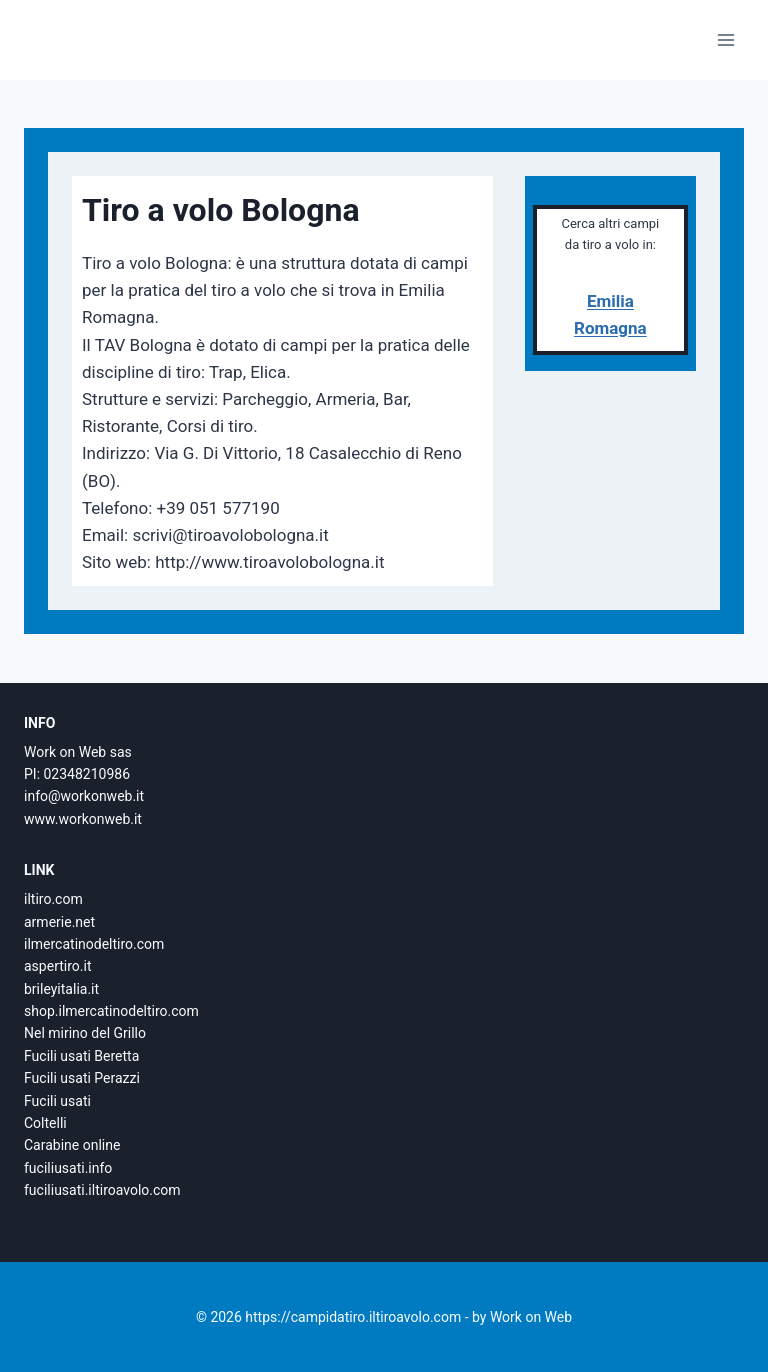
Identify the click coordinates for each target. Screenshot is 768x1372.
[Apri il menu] (725, 39)
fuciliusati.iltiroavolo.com (102, 1190)
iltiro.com (53, 899)
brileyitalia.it (61, 989)
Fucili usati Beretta (81, 1056)
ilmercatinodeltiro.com (94, 944)
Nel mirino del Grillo (85, 1033)
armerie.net (59, 922)
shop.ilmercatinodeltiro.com (111, 1011)
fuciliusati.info (68, 1168)
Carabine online (72, 1145)
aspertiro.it (57, 966)
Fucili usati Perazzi (82, 1078)
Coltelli (45, 1123)
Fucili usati (57, 1101)
